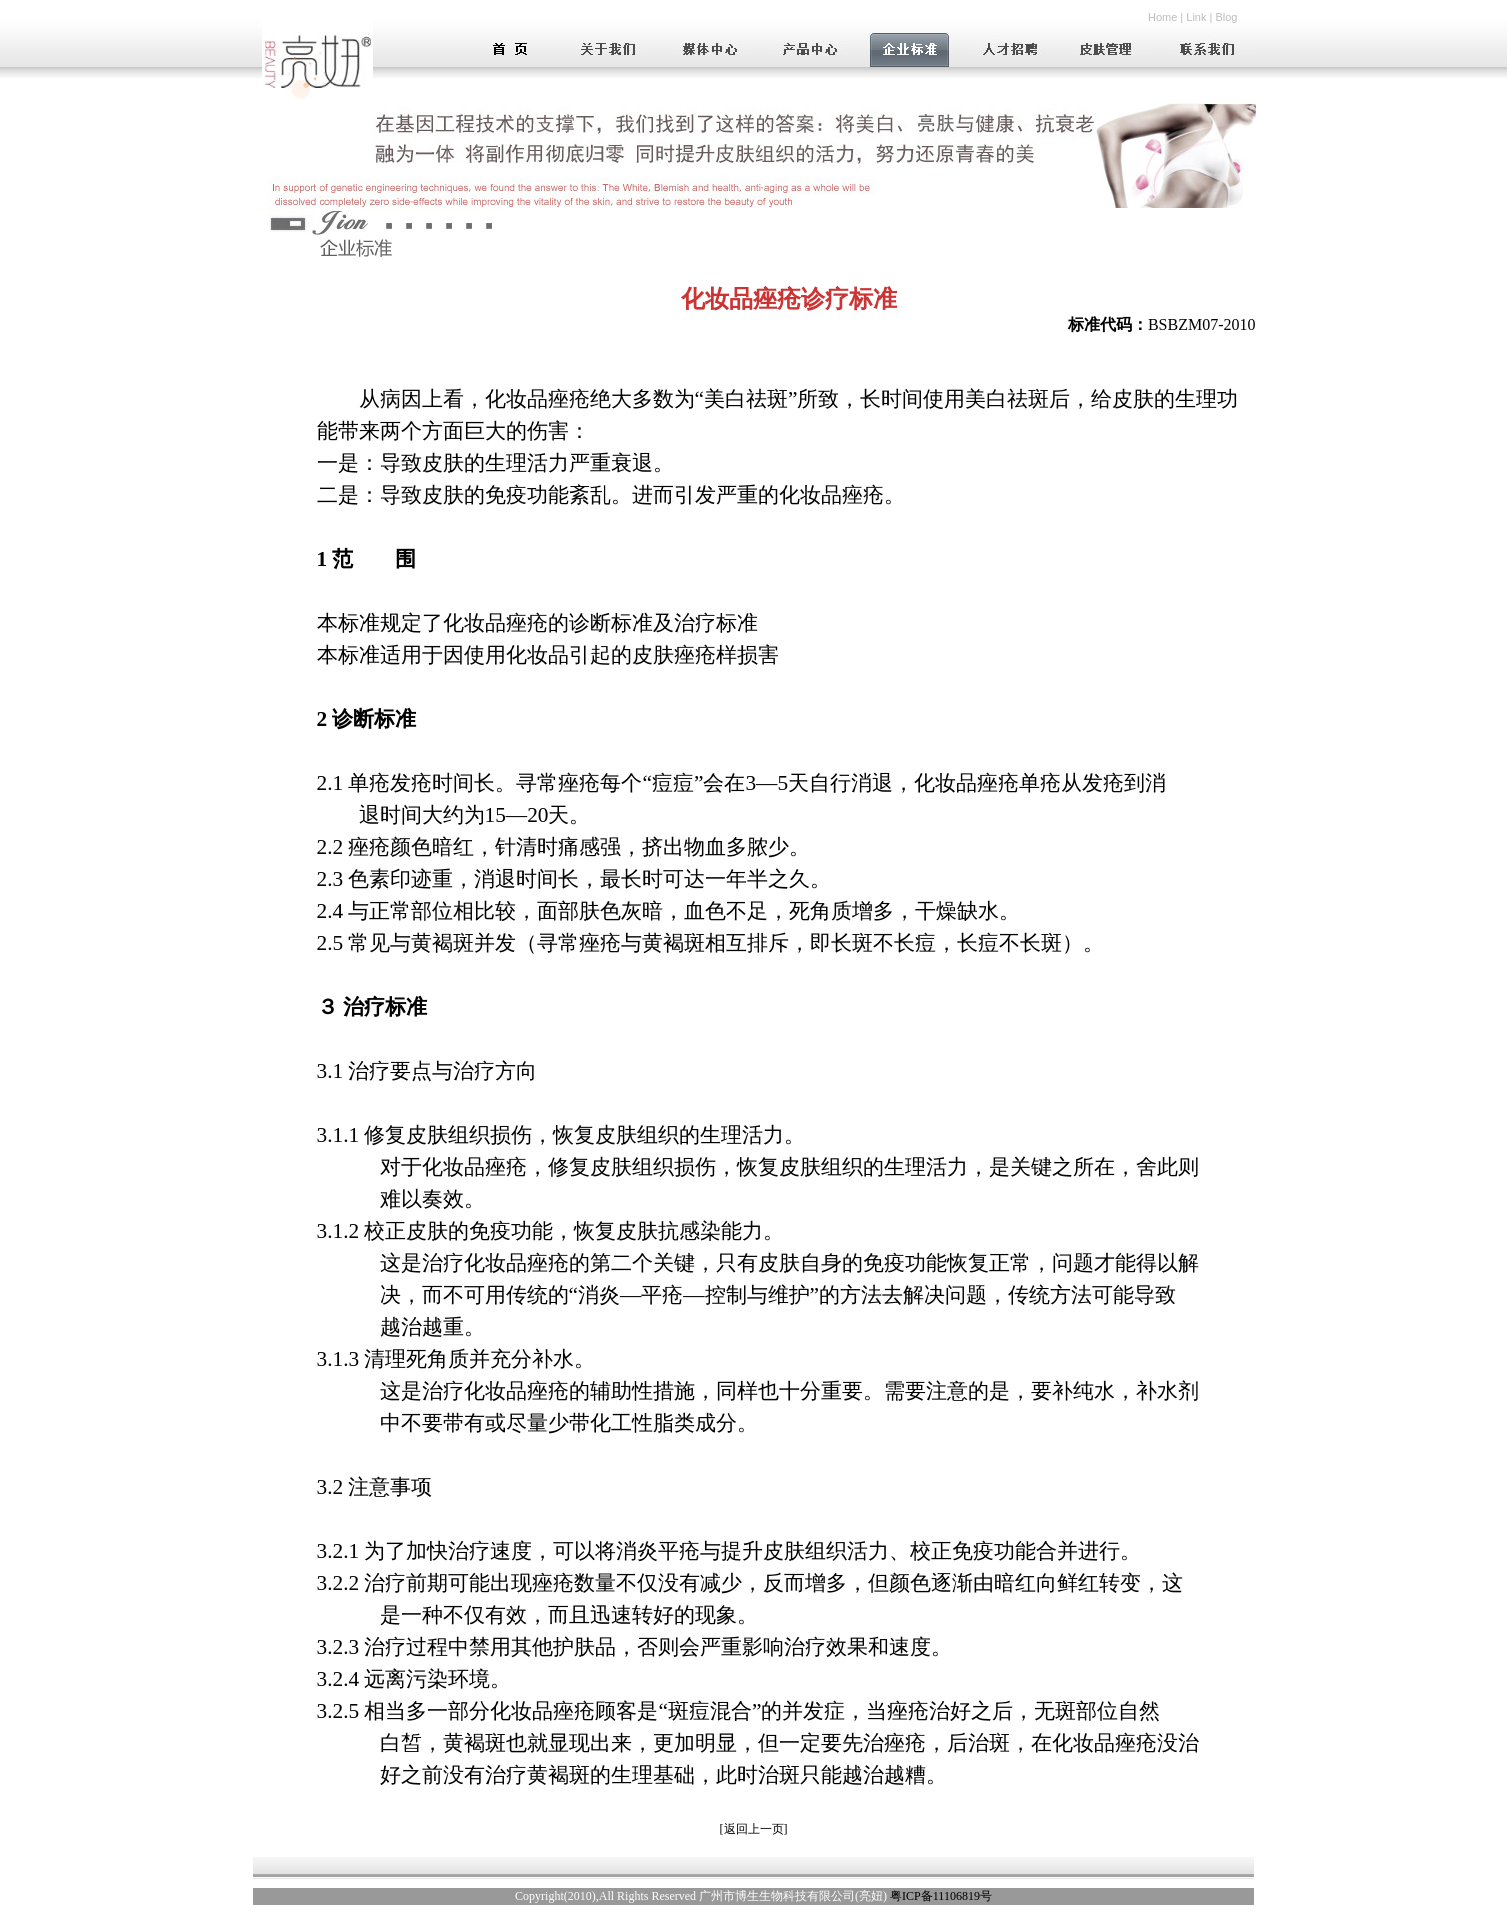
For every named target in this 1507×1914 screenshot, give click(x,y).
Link (1196, 17)
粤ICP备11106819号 (941, 1896)
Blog (1226, 17)
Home (1162, 17)
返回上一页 (754, 1829)
